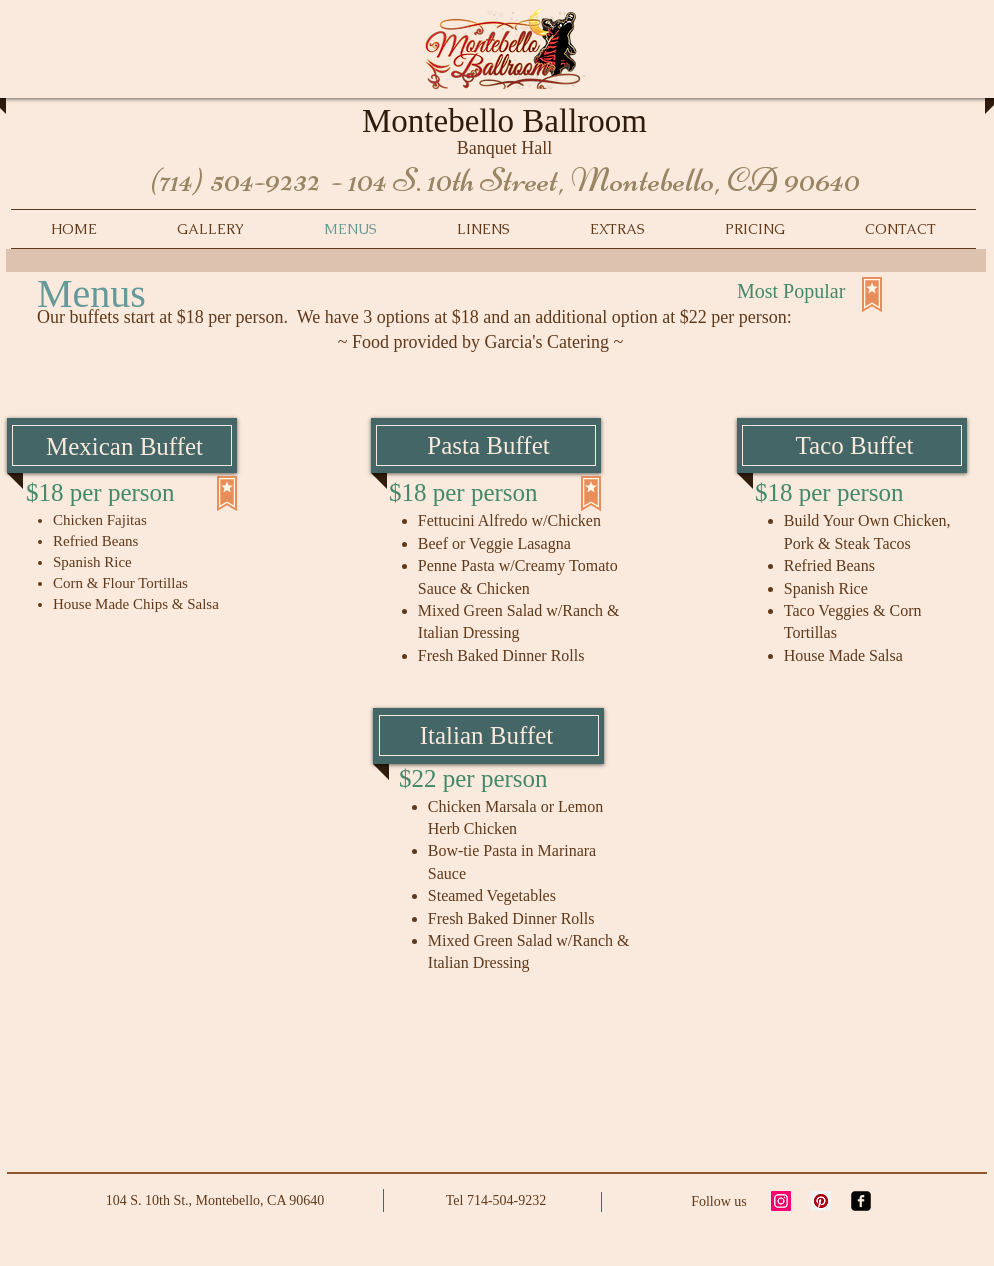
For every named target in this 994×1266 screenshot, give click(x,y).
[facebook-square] (861, 1201)
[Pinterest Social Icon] (821, 1201)
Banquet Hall (504, 148)
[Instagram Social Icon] (781, 1201)
